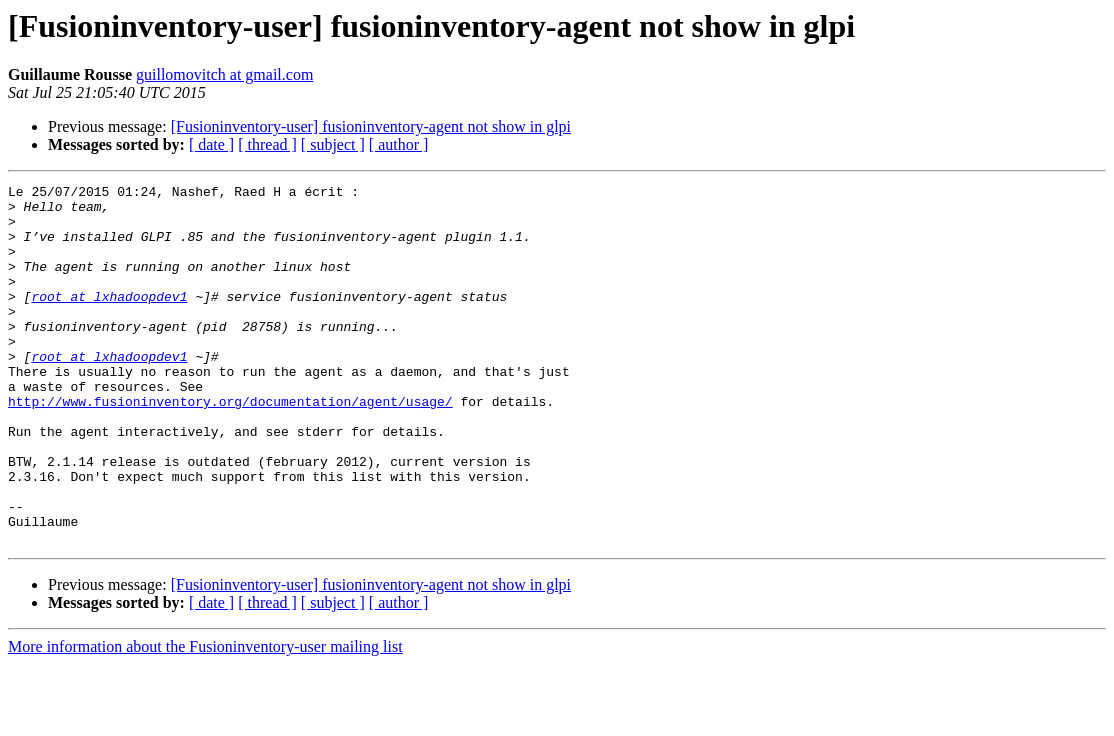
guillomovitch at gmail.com (224, 74)
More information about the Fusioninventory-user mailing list (205, 718)
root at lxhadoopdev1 (109, 320)
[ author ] (399, 144)
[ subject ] (333, 144)
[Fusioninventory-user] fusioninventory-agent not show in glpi (371, 126)
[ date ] (211, 144)
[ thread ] (267, 144)
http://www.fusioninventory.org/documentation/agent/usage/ (230, 446)
